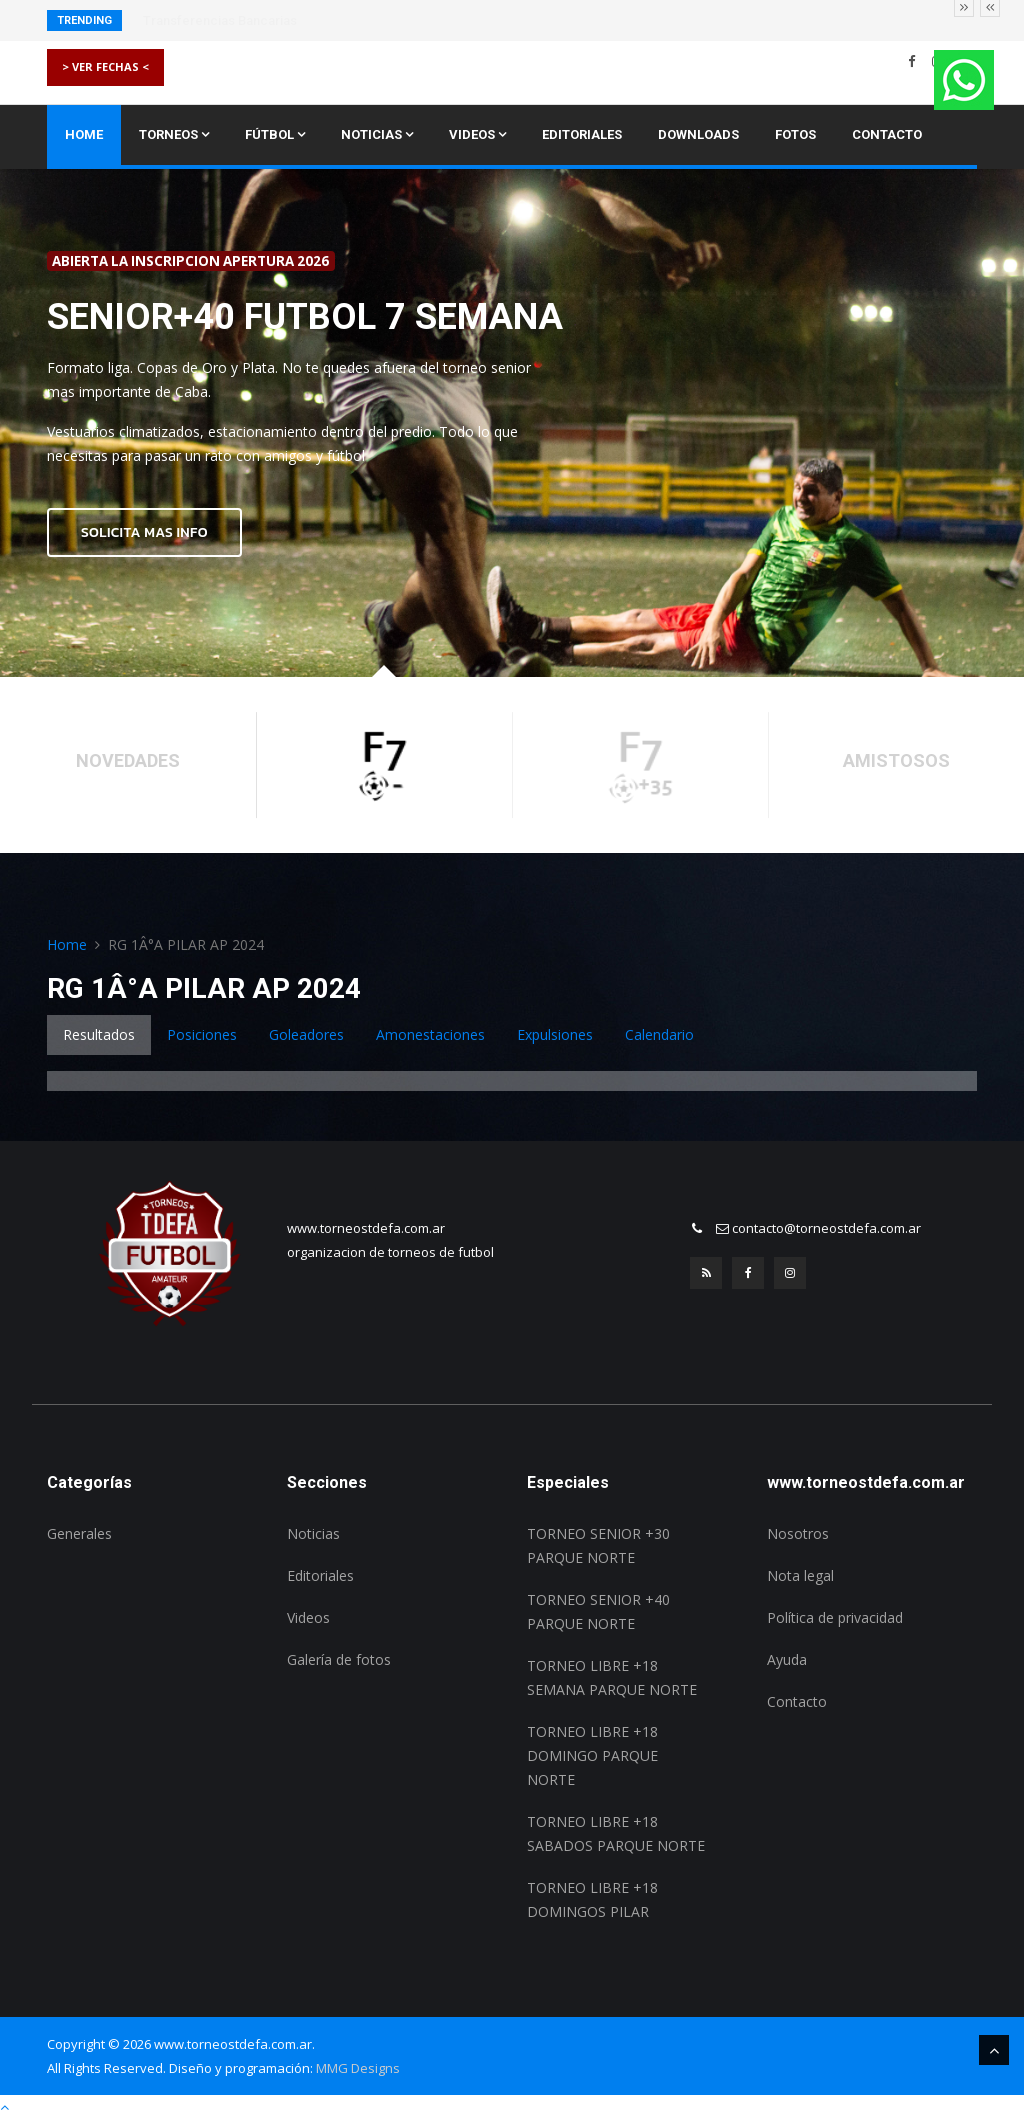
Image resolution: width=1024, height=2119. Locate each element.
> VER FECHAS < (105, 66)
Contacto (887, 134)
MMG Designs (358, 2068)
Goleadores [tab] (306, 1034)
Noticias (313, 1533)
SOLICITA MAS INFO (144, 532)
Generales (79, 1533)
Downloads (698, 134)
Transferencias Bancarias (220, 20)
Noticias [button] (377, 134)
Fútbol (275, 134)
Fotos (795, 134)
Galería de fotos (339, 1659)
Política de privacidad (835, 1617)
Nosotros (798, 1533)
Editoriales (582, 134)
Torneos (174, 134)
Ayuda (787, 1659)
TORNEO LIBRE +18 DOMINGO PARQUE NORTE (592, 1755)
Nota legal (800, 1575)
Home (84, 134)
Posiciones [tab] (202, 1034)
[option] (512, 423)
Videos (477, 134)
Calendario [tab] (659, 1034)
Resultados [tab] (99, 1034)
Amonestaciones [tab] (430, 1034)
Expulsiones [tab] (555, 1034)
